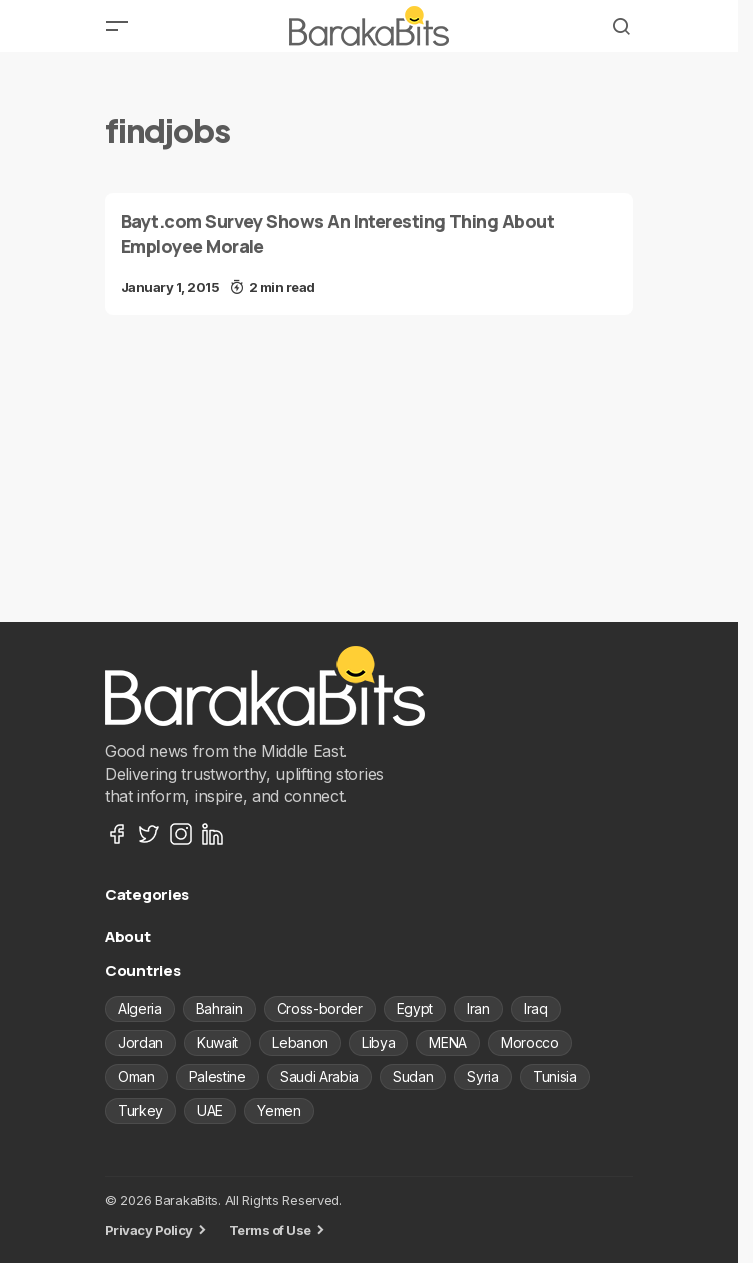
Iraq (536, 1008)
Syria (482, 1076)
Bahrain (219, 1008)
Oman (136, 1076)
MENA (448, 1042)
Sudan (413, 1076)
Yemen (278, 1110)
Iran (478, 1008)
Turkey (140, 1110)
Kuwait (217, 1042)
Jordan (140, 1042)
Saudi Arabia (319, 1076)
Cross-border (320, 1008)
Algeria (140, 1008)
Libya (378, 1042)
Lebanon (300, 1042)
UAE (210, 1110)
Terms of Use (270, 1230)
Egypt (415, 1008)
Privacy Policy (149, 1230)
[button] (117, 26)
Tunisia (555, 1076)
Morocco (530, 1042)
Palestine (217, 1076)
